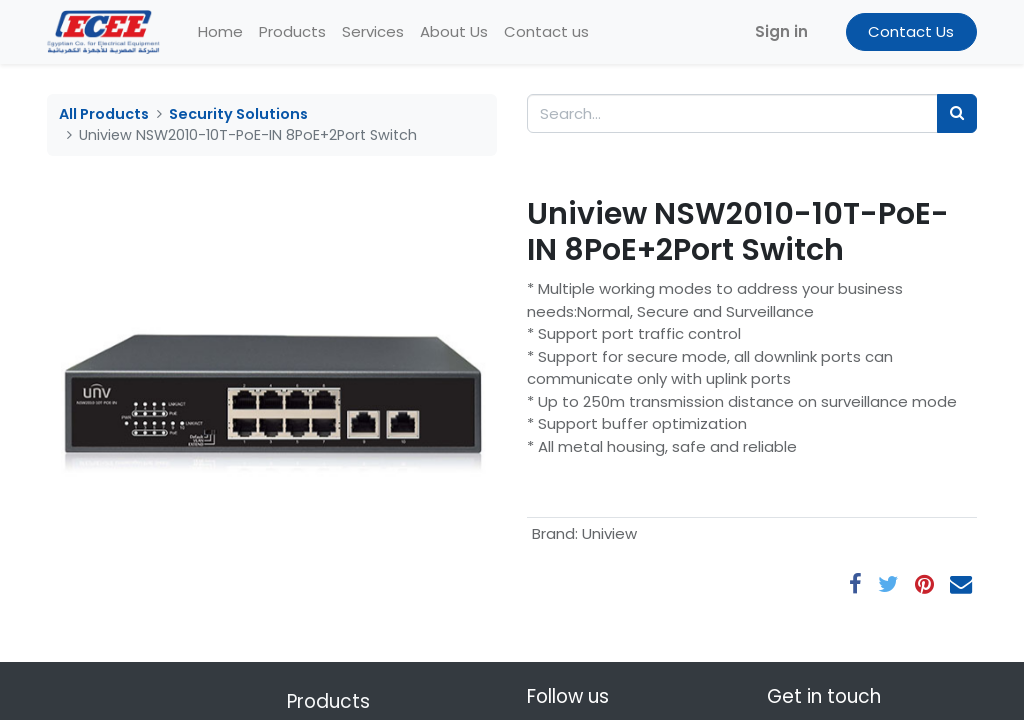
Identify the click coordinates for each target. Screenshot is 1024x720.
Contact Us (911, 31)
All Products (104, 114)
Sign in (781, 31)
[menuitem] (220, 32)
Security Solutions (238, 114)
